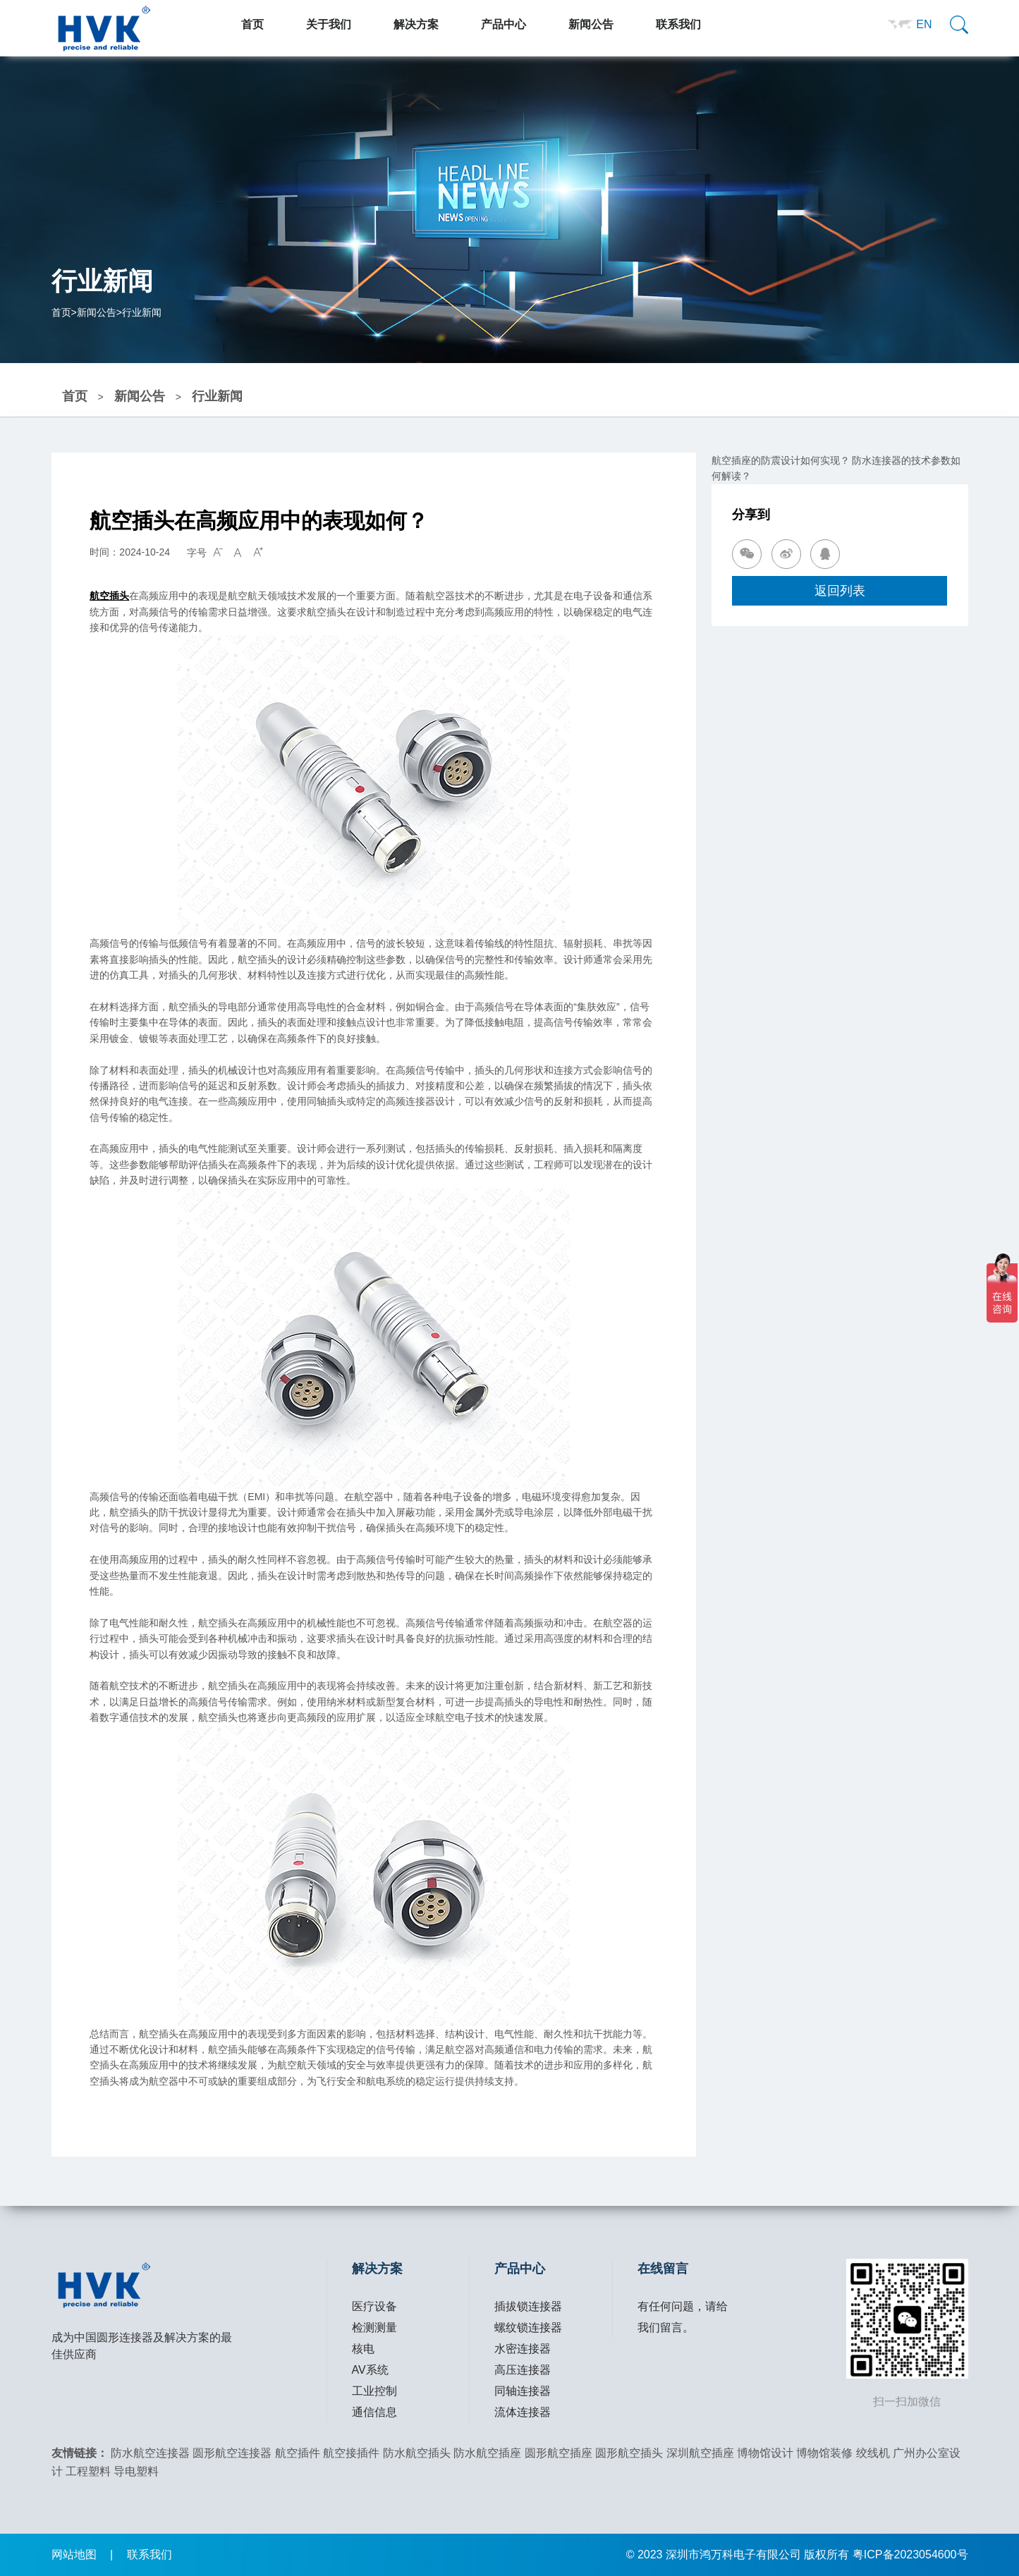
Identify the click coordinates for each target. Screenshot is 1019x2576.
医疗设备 (374, 2306)
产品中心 (519, 2269)
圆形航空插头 (629, 2453)
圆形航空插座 (558, 2453)
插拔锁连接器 (528, 2306)
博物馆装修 (824, 2453)
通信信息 (374, 2412)
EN (924, 24)
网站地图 (74, 2554)
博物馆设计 (765, 2453)
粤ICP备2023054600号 (910, 2554)
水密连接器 (522, 2349)
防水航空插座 (487, 2453)
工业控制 (374, 2391)
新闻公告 (96, 312)
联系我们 (149, 2554)
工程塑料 (88, 2471)
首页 (61, 312)
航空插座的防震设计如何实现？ (781, 460)
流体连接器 (522, 2412)
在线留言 (662, 2269)
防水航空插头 (417, 2453)
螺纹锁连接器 (528, 2327)
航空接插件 (351, 2453)
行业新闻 (141, 312)
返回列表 (839, 590)
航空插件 (297, 2453)
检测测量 (374, 2327)
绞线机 (873, 2453)
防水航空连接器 (150, 2453)
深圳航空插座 (700, 2453)
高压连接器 (522, 2370)
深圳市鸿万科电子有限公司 (733, 2554)
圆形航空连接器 (232, 2453)
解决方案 (377, 2269)
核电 (363, 2349)
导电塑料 (136, 2471)
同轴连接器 (522, 2391)
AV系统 (370, 2370)
